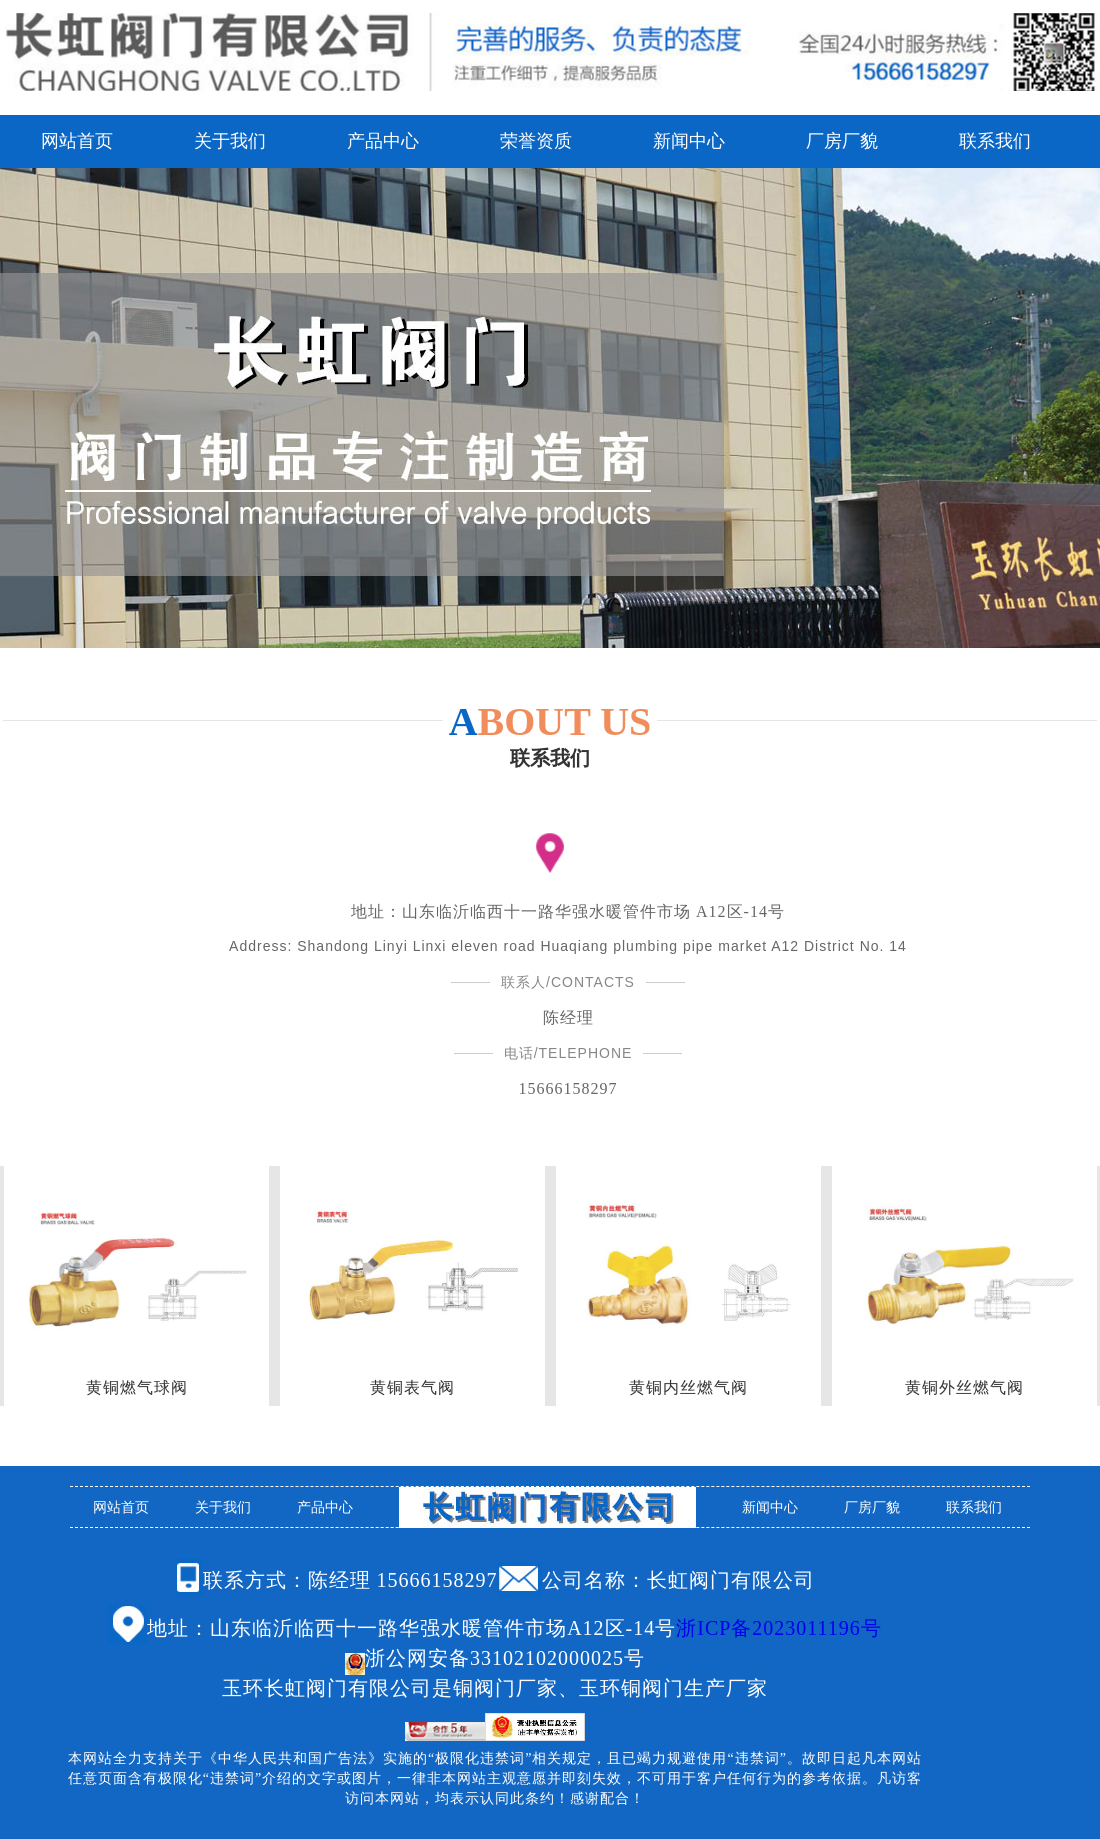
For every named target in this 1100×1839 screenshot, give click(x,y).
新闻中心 (689, 141)
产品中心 (383, 141)
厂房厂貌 (842, 141)
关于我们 (230, 141)
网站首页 (77, 141)
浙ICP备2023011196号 (779, 1628)
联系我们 (995, 141)
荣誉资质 (536, 141)
